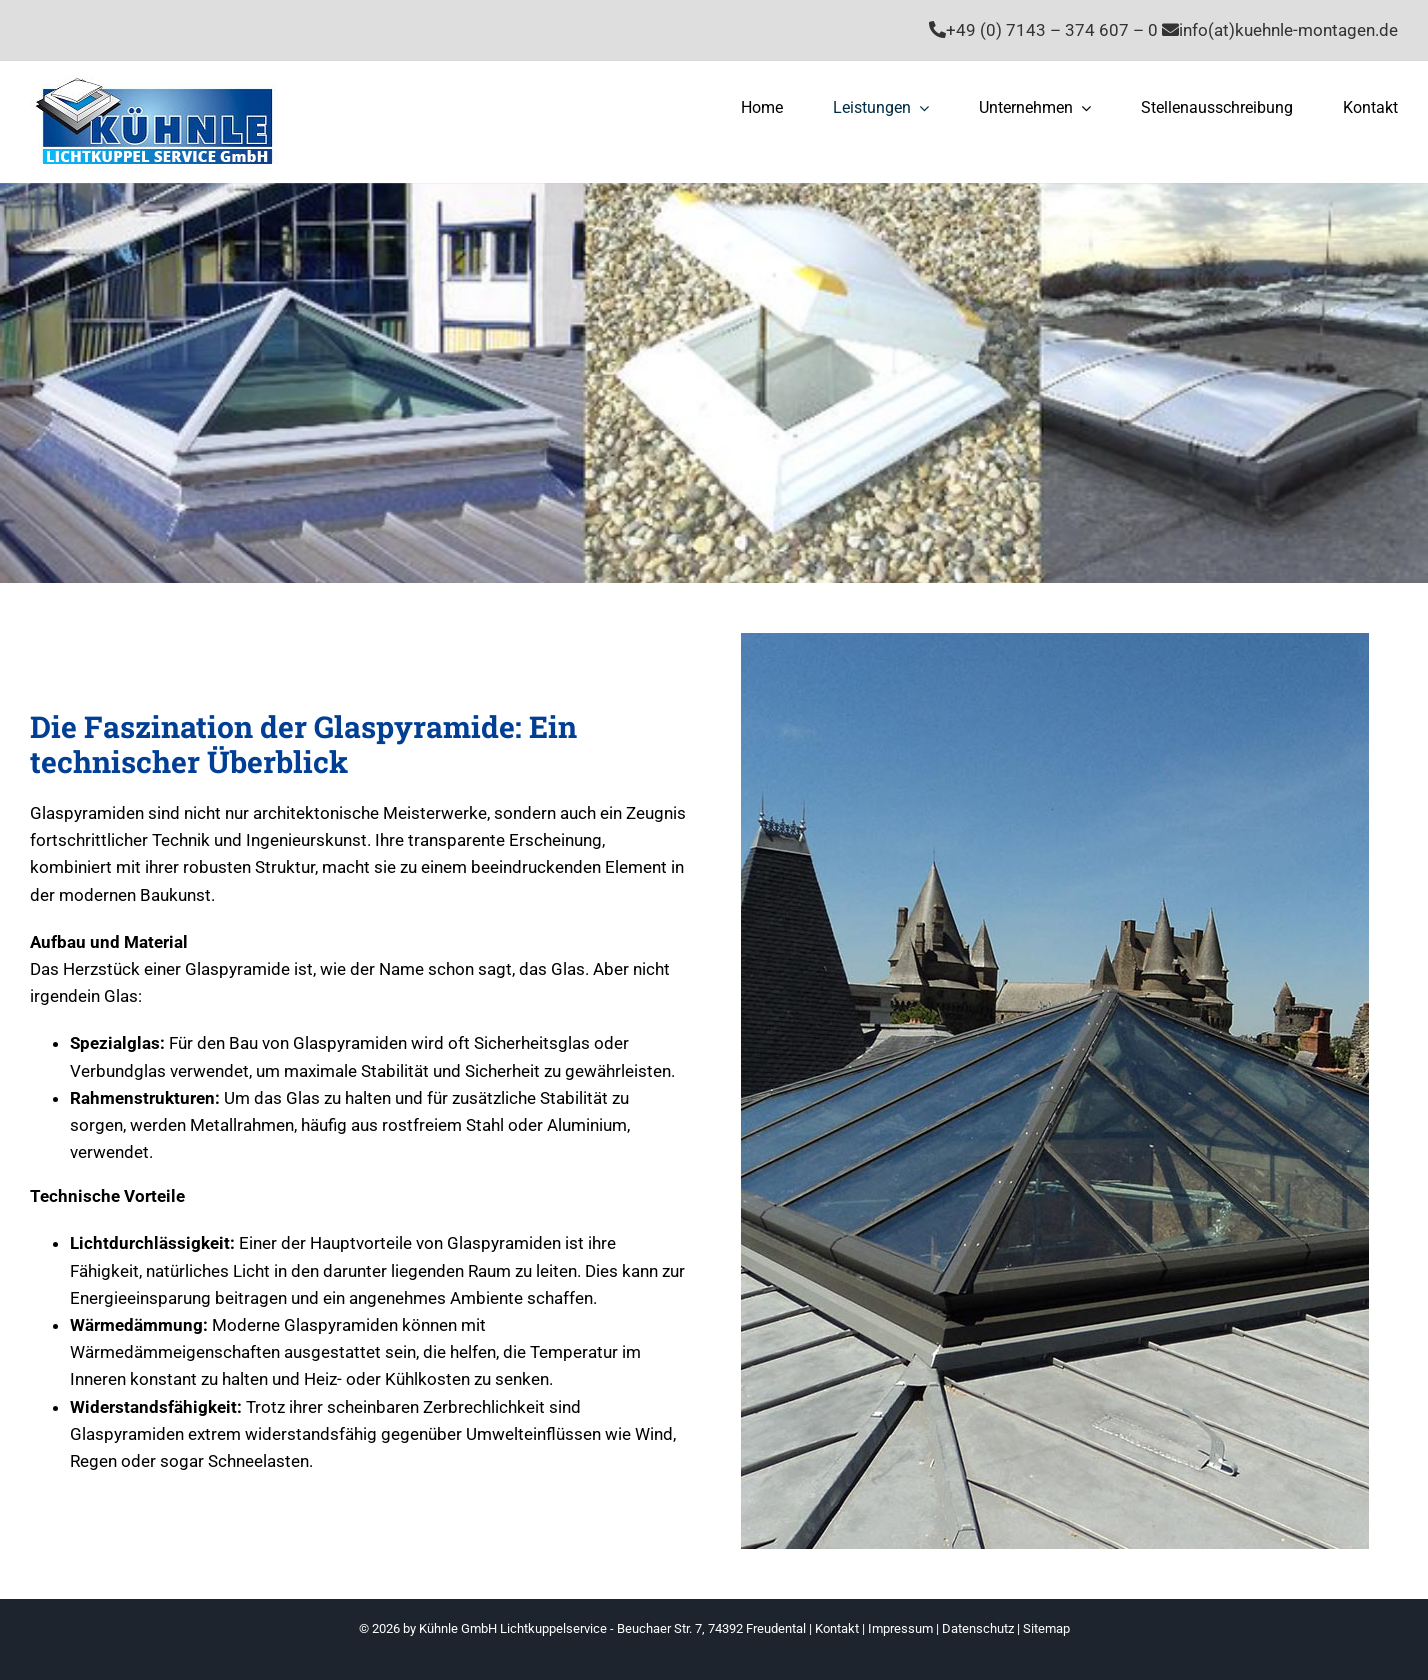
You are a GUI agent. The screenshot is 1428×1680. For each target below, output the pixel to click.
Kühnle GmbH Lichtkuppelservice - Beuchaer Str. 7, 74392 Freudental (612, 1628)
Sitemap (1046, 1628)
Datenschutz (978, 1628)
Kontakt (837, 1628)
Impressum (900, 1628)
